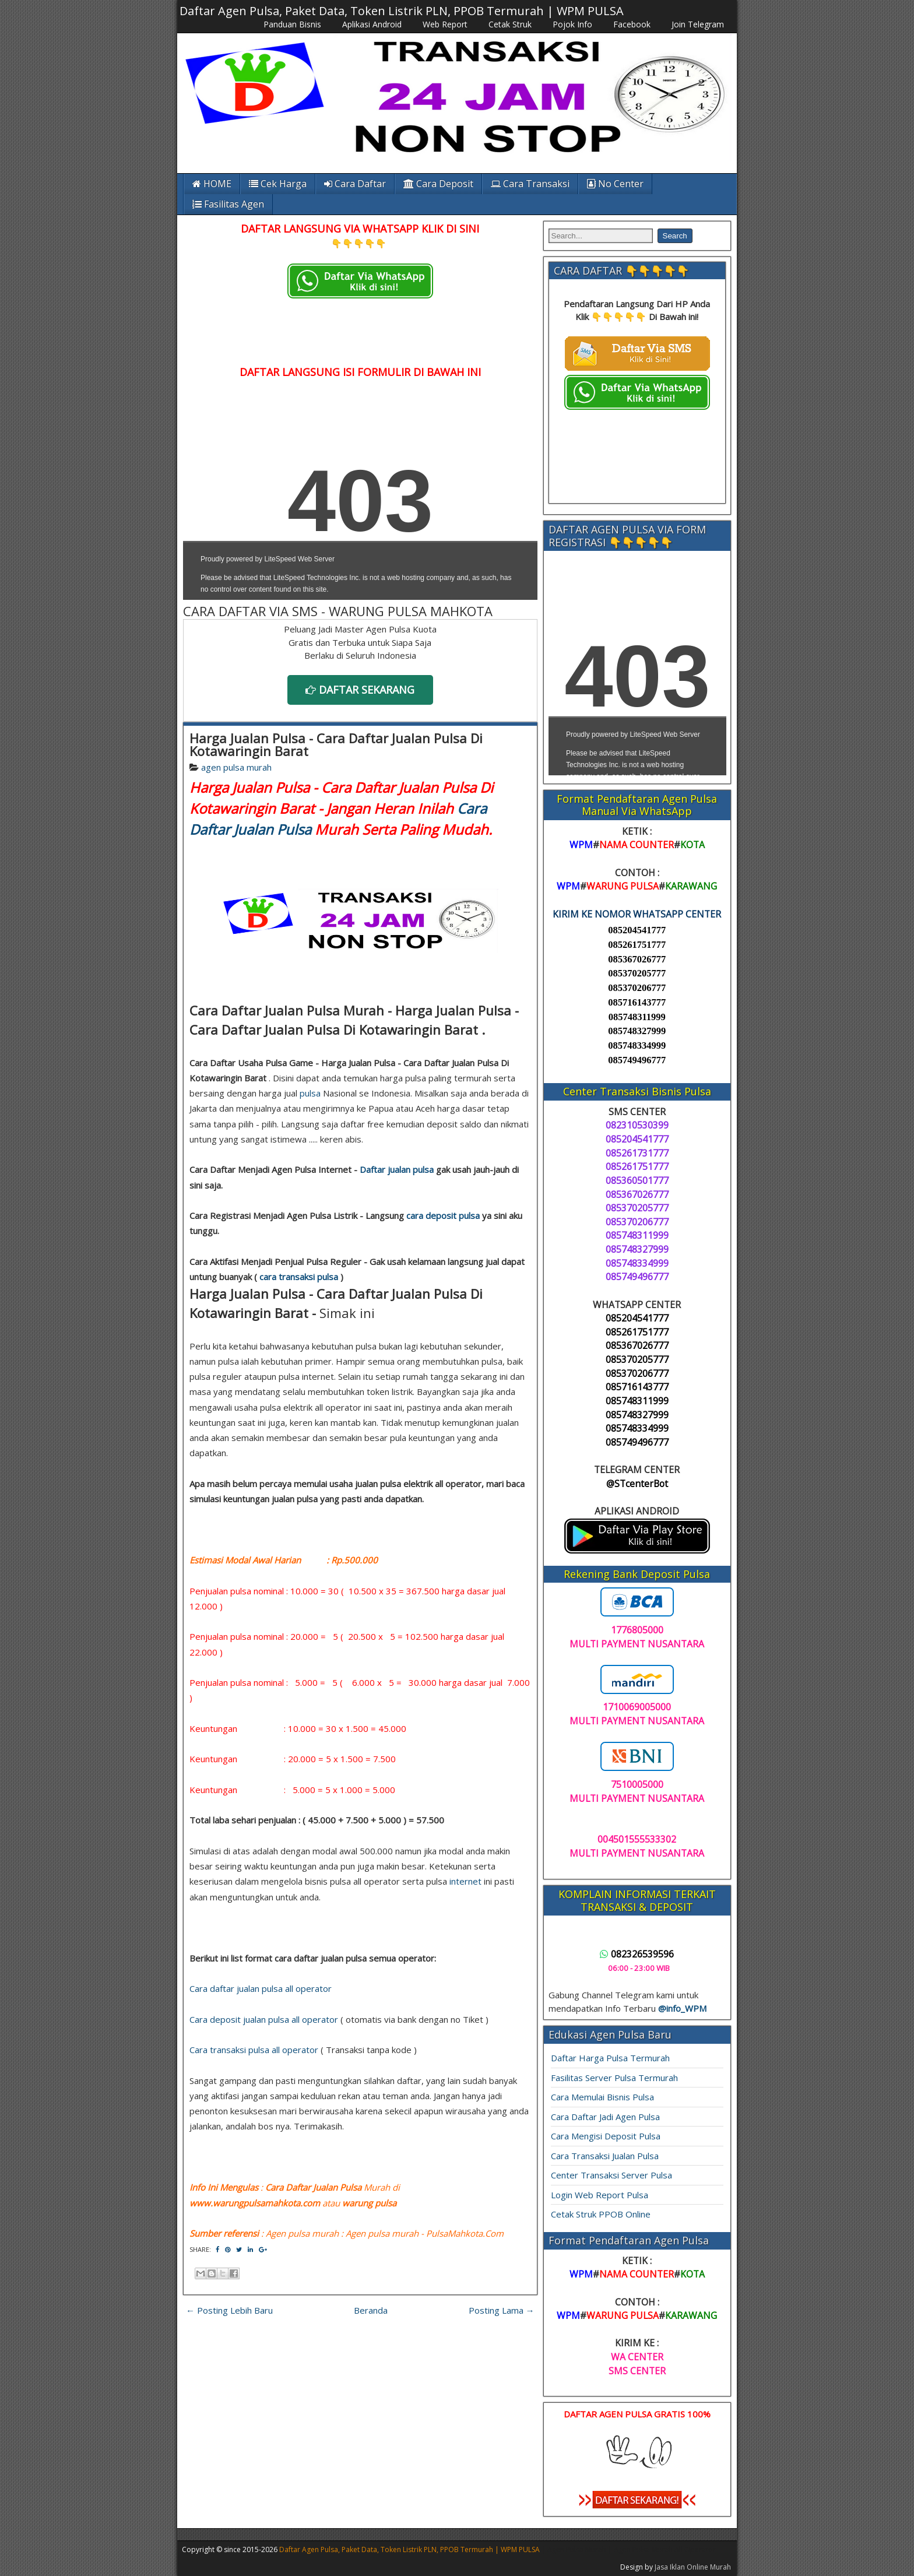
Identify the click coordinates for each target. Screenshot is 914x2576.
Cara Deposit (438, 183)
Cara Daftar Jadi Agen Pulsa (605, 2116)
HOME (211, 183)
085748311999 (637, 1016)
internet (465, 1881)
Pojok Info (572, 24)
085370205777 (637, 973)
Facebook (632, 24)
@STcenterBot (637, 1483)
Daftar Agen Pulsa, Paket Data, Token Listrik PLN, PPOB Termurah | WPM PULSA (402, 11)
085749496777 (637, 1060)
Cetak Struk (510, 24)
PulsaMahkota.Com (465, 2233)
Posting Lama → (502, 2310)
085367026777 (637, 959)
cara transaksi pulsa (298, 1276)
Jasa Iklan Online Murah (693, 2567)
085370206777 (637, 987)
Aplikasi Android (372, 24)
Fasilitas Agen (228, 204)
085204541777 (637, 930)
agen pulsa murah (236, 767)
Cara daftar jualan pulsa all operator (260, 1988)
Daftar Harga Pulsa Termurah (610, 2058)
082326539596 (637, 1954)
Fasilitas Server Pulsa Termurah (614, 2077)
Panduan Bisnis (292, 24)
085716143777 (637, 1002)
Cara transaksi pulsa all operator (253, 2049)
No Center (615, 183)
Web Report (445, 24)
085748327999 (637, 1030)
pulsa (310, 1093)
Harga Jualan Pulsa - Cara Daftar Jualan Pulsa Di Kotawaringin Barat (336, 744)
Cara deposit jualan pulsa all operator (263, 2019)
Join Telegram (698, 24)
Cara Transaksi (530, 183)
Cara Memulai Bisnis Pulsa (602, 2097)
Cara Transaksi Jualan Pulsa (605, 2156)
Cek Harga (278, 183)
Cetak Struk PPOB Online (601, 2214)
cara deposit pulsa (443, 1215)
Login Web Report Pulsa (599, 2195)
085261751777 (637, 944)
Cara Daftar (355, 183)
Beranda (371, 2310)
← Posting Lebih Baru (229, 2310)
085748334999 (637, 1045)
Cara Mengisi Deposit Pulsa (605, 2136)
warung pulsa (369, 2203)
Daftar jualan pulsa (397, 1169)
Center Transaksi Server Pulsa (611, 2175)
